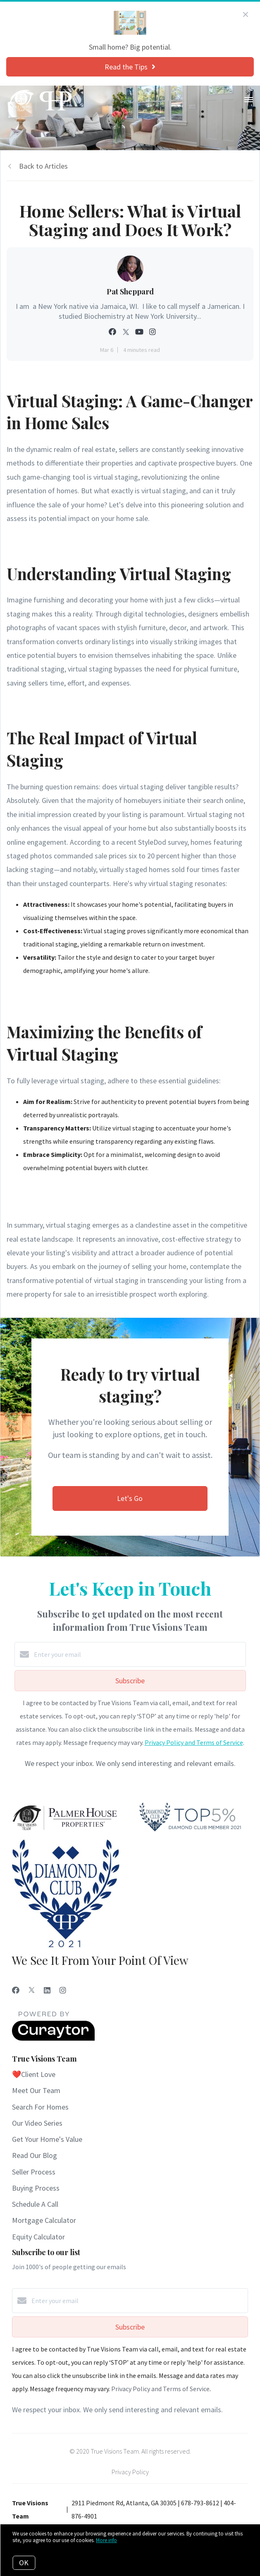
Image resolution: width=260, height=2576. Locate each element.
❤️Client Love (33, 2074)
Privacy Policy (130, 2472)
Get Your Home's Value (47, 2139)
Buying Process (36, 2188)
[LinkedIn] (47, 1990)
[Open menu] (248, 100)
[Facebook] (15, 1990)
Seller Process (33, 2172)
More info (106, 2540)
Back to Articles (43, 166)
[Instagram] (63, 1990)
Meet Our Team (36, 2090)
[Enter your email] (138, 1654)
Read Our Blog (34, 2155)
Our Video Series (37, 2123)
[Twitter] (32, 1990)
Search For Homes (40, 2107)
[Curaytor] (53, 2038)
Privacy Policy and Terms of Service (194, 1742)
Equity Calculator (38, 2236)
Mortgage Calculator (44, 2220)
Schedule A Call (35, 2204)
